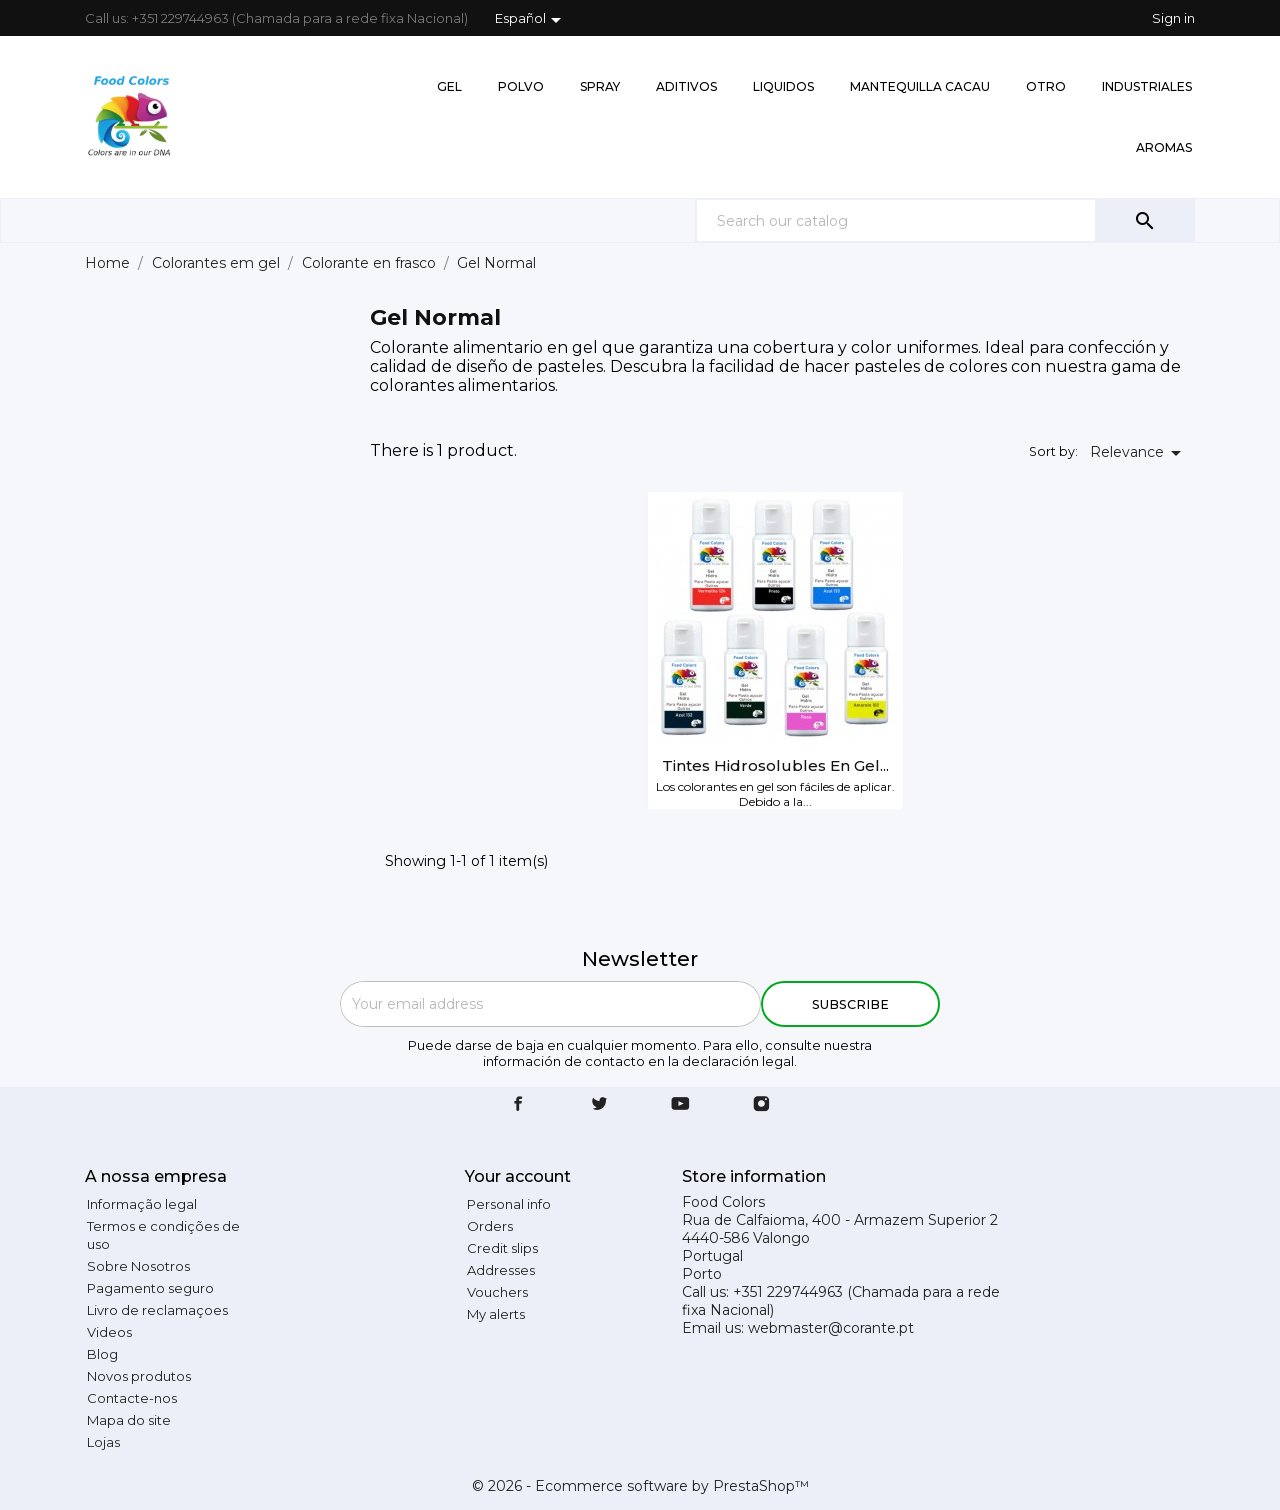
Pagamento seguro (150, 1288)
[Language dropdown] (531, 20)
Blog (102, 1354)
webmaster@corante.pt (831, 1328)
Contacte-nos (132, 1398)
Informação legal (142, 1204)
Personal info (509, 1204)
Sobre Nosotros (138, 1266)
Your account (518, 1176)
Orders (490, 1226)
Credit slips (502, 1248)
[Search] (945, 220)
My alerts (496, 1314)
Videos (109, 1332)
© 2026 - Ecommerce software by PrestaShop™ (640, 1486)
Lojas (103, 1442)
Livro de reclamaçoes (157, 1310)
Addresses (501, 1270)
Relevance (1139, 453)
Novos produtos (139, 1376)
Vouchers (497, 1292)
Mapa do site (129, 1420)
